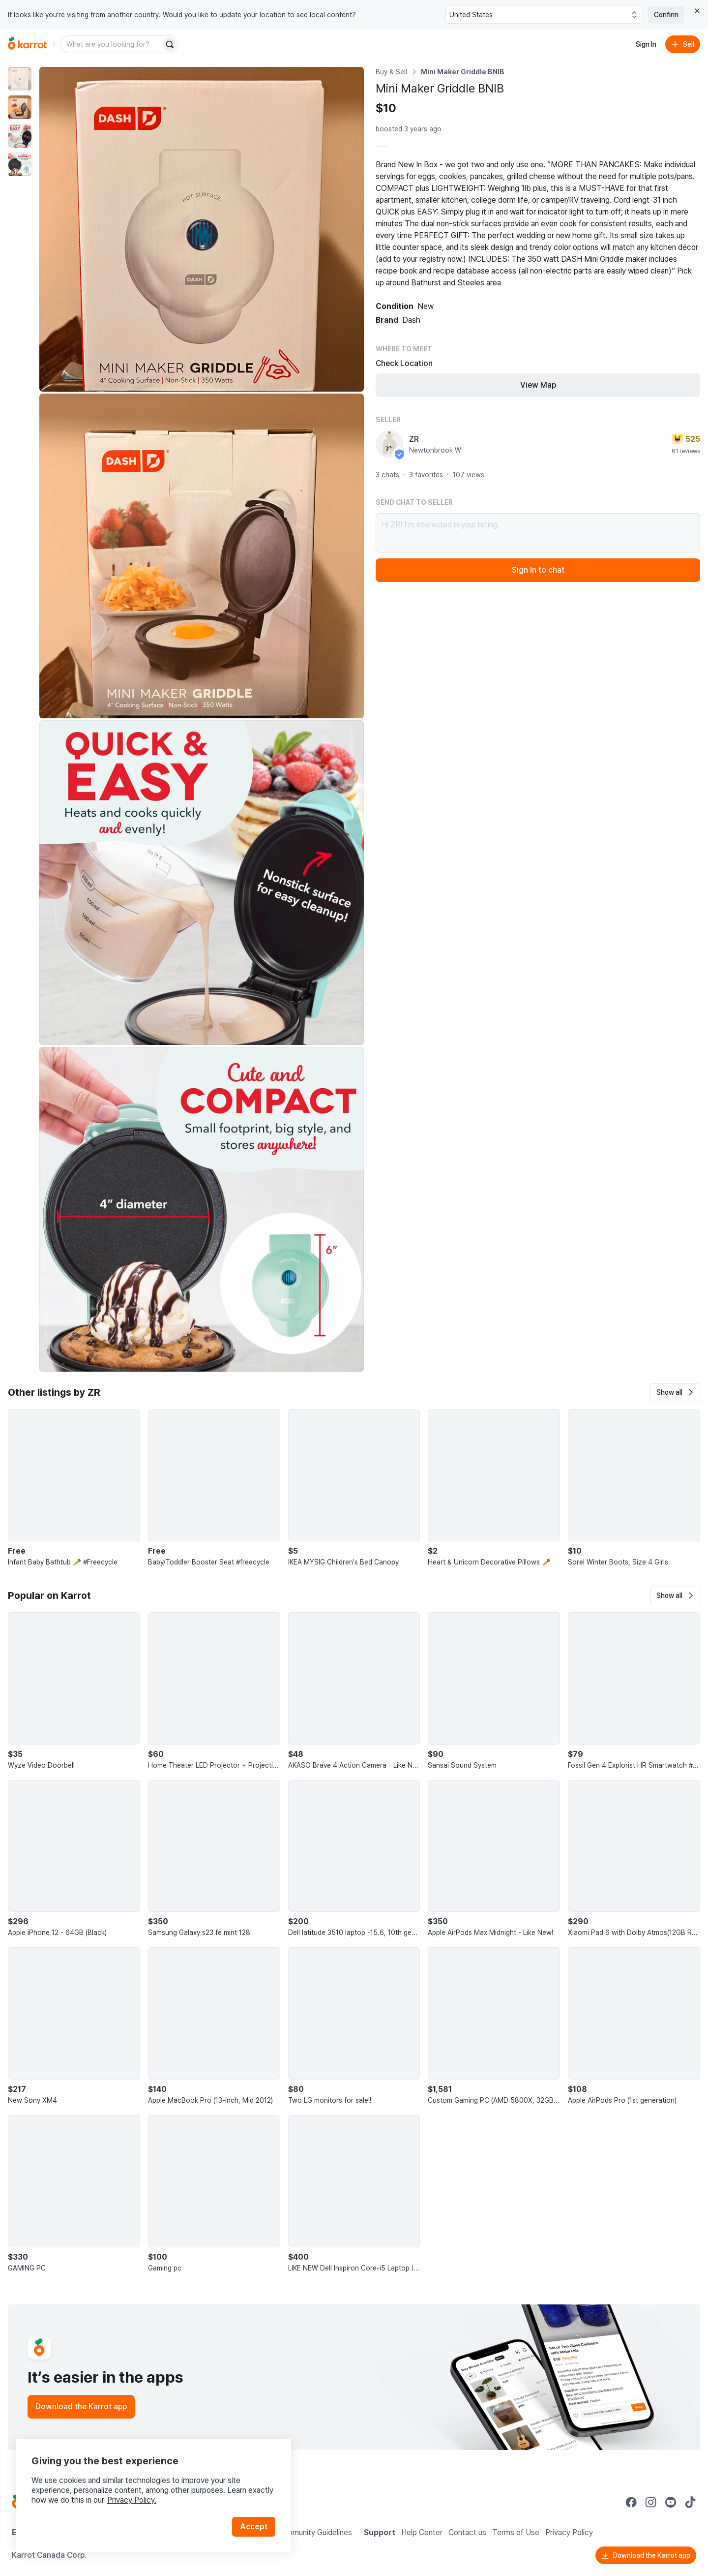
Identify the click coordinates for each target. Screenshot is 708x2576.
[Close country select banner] (697, 11)
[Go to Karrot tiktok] (690, 2502)
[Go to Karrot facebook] (631, 2502)
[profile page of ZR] (389, 444)
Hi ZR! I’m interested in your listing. (538, 532)
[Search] (170, 44)
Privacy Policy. (131, 2500)
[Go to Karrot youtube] (671, 2502)
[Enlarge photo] (201, 229)
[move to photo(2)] (19, 107)
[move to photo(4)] (19, 164)
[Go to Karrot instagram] (651, 2502)
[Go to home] (27, 44)
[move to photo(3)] (19, 136)
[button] (675, 1392)
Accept (253, 2526)
